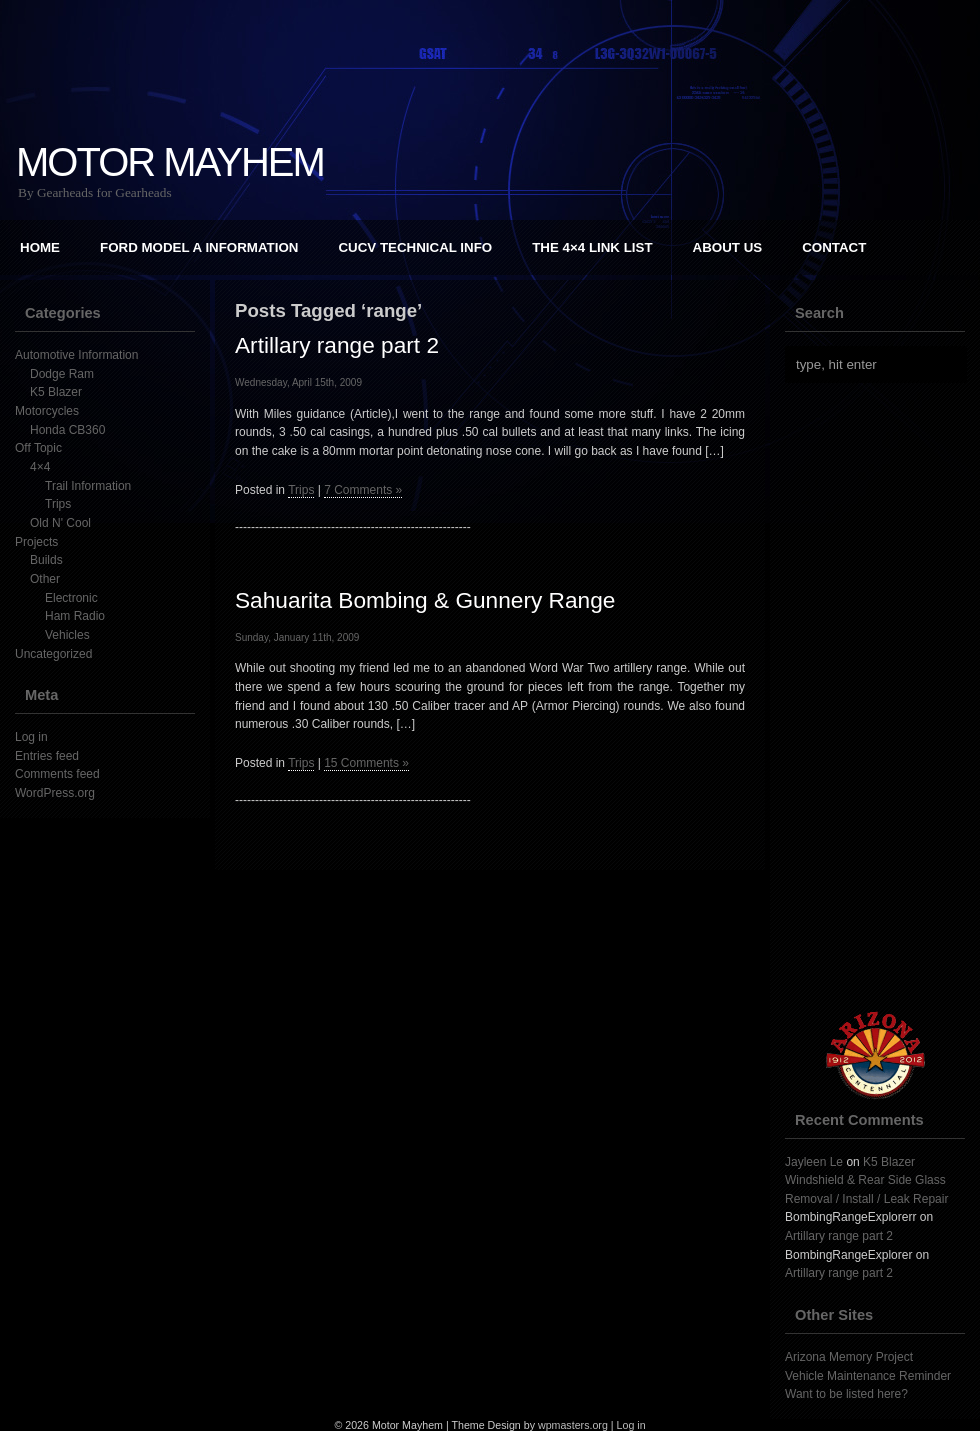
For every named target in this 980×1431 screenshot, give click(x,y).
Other (45, 579)
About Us (728, 247)
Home (40, 247)
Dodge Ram (62, 374)
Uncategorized (53, 654)
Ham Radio (75, 616)
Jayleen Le (814, 1162)
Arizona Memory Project (849, 1357)
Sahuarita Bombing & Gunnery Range (425, 600)
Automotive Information (76, 355)
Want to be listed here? (846, 1394)
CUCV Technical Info (415, 247)
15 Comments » (366, 763)
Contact (834, 247)
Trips (58, 504)
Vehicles (67, 635)
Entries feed (47, 756)
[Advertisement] (877, 697)
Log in (31, 737)
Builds (46, 560)
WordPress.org (55, 793)
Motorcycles (47, 411)
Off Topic (38, 448)
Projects (36, 542)
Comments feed (57, 774)
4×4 (40, 467)
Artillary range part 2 (337, 345)
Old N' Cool (60, 523)
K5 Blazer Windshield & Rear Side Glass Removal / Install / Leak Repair (866, 1180)
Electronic (71, 598)
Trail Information (88, 486)
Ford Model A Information (199, 247)
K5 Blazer (56, 392)
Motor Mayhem (170, 162)
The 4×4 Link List (592, 247)
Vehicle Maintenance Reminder (868, 1376)
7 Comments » (363, 490)
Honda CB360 (67, 430)
